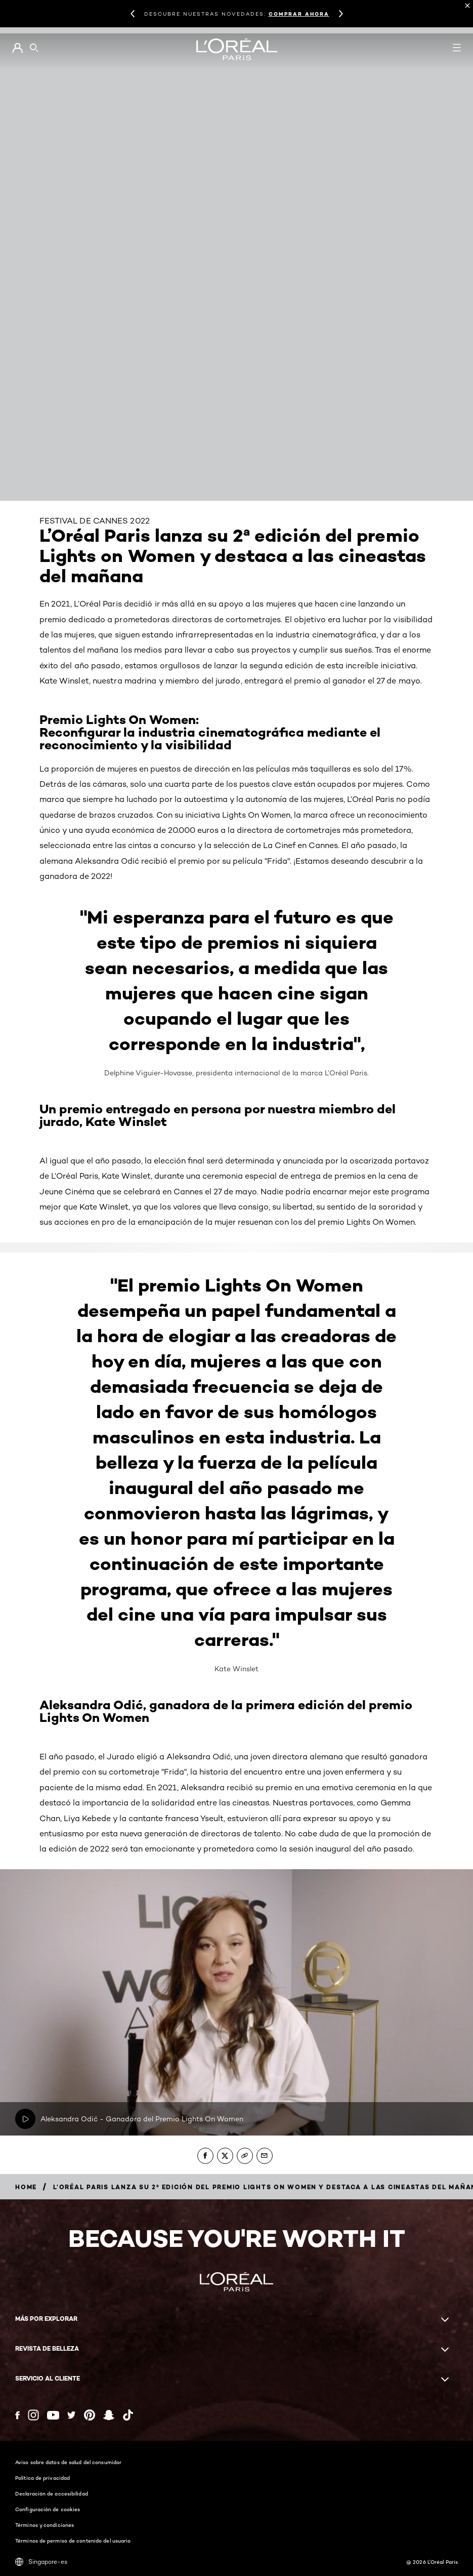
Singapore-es (41, 2562)
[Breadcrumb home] (26, 2187)
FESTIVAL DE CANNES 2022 (94, 521)
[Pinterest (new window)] (89, 2415)
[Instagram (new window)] (33, 2415)
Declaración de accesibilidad (51, 2493)
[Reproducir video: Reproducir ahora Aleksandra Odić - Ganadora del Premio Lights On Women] (25, 2119)
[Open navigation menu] (456, 47)
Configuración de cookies (47, 2509)
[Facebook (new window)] (17, 2415)
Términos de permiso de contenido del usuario (73, 2541)
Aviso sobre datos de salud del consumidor (68, 2462)
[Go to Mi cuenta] (17, 48)
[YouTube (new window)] (53, 2415)
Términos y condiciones (44, 2525)
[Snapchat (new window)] (108, 2415)
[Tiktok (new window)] (128, 2415)
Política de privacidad (42, 2478)
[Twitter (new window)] (71, 2415)
